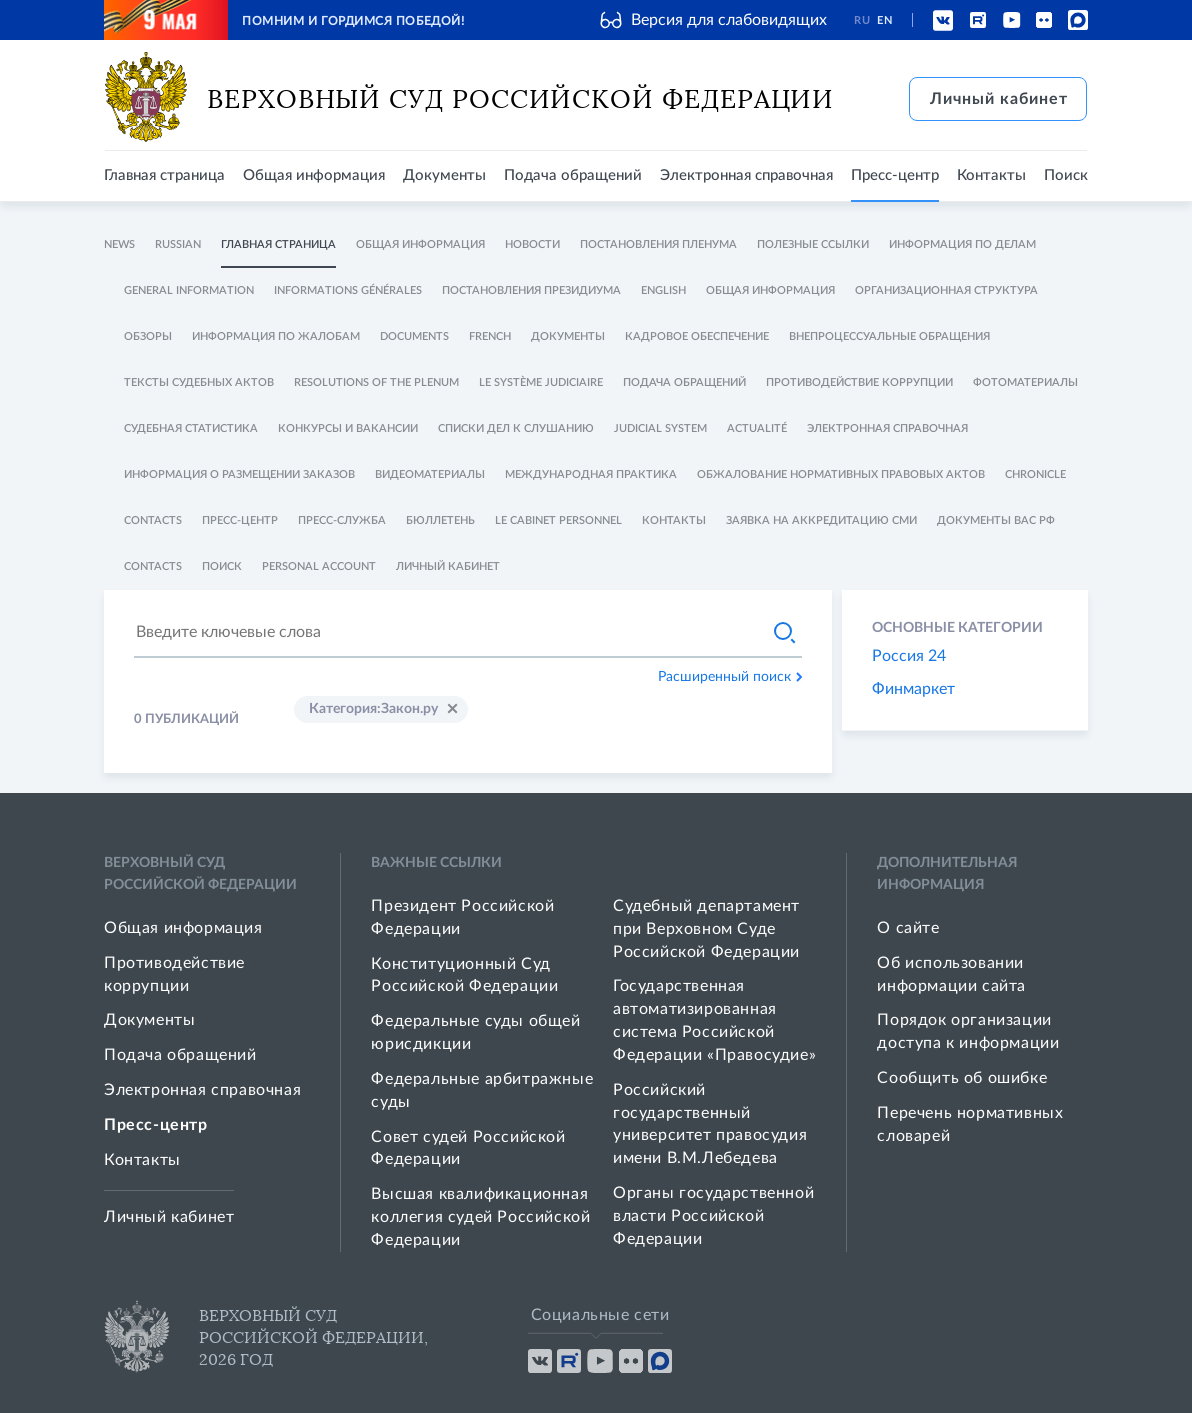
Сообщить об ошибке (962, 1078)
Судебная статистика (191, 428)
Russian (178, 244)
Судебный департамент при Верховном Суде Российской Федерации (706, 929)
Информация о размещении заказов (239, 474)
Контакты (991, 175)
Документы (444, 175)
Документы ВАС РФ (996, 520)
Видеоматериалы (430, 474)
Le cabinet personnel (558, 520)
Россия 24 (909, 656)
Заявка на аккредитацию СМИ (821, 520)
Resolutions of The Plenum (376, 382)
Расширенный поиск (730, 677)
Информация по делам (962, 244)
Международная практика (591, 474)
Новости (532, 244)
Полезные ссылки (813, 244)
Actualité (757, 428)
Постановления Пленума (658, 244)
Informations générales (348, 290)
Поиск (1066, 175)
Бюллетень (440, 520)
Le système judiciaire (541, 382)
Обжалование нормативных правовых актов (841, 474)
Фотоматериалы (1025, 382)
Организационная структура (946, 290)
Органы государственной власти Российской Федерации (713, 1216)
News (119, 244)
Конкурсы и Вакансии (348, 428)
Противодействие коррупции (859, 382)
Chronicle (1035, 474)
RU (862, 20)
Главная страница (164, 175)
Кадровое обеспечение (697, 336)
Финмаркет (913, 689)
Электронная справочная (746, 175)
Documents (414, 336)
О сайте (908, 928)
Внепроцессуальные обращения (889, 336)
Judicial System (660, 428)
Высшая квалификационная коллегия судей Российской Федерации (480, 1217)
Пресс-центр (895, 175)
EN (884, 20)
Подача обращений (573, 175)
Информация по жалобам (276, 336)
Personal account (319, 566)
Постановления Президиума (531, 290)
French (490, 336)
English (663, 290)
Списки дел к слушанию (516, 428)
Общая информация (314, 175)
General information (189, 290)
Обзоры (148, 336)
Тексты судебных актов (199, 382)
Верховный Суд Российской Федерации (520, 99)
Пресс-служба (342, 520)
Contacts (153, 520)
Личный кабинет (999, 99)
